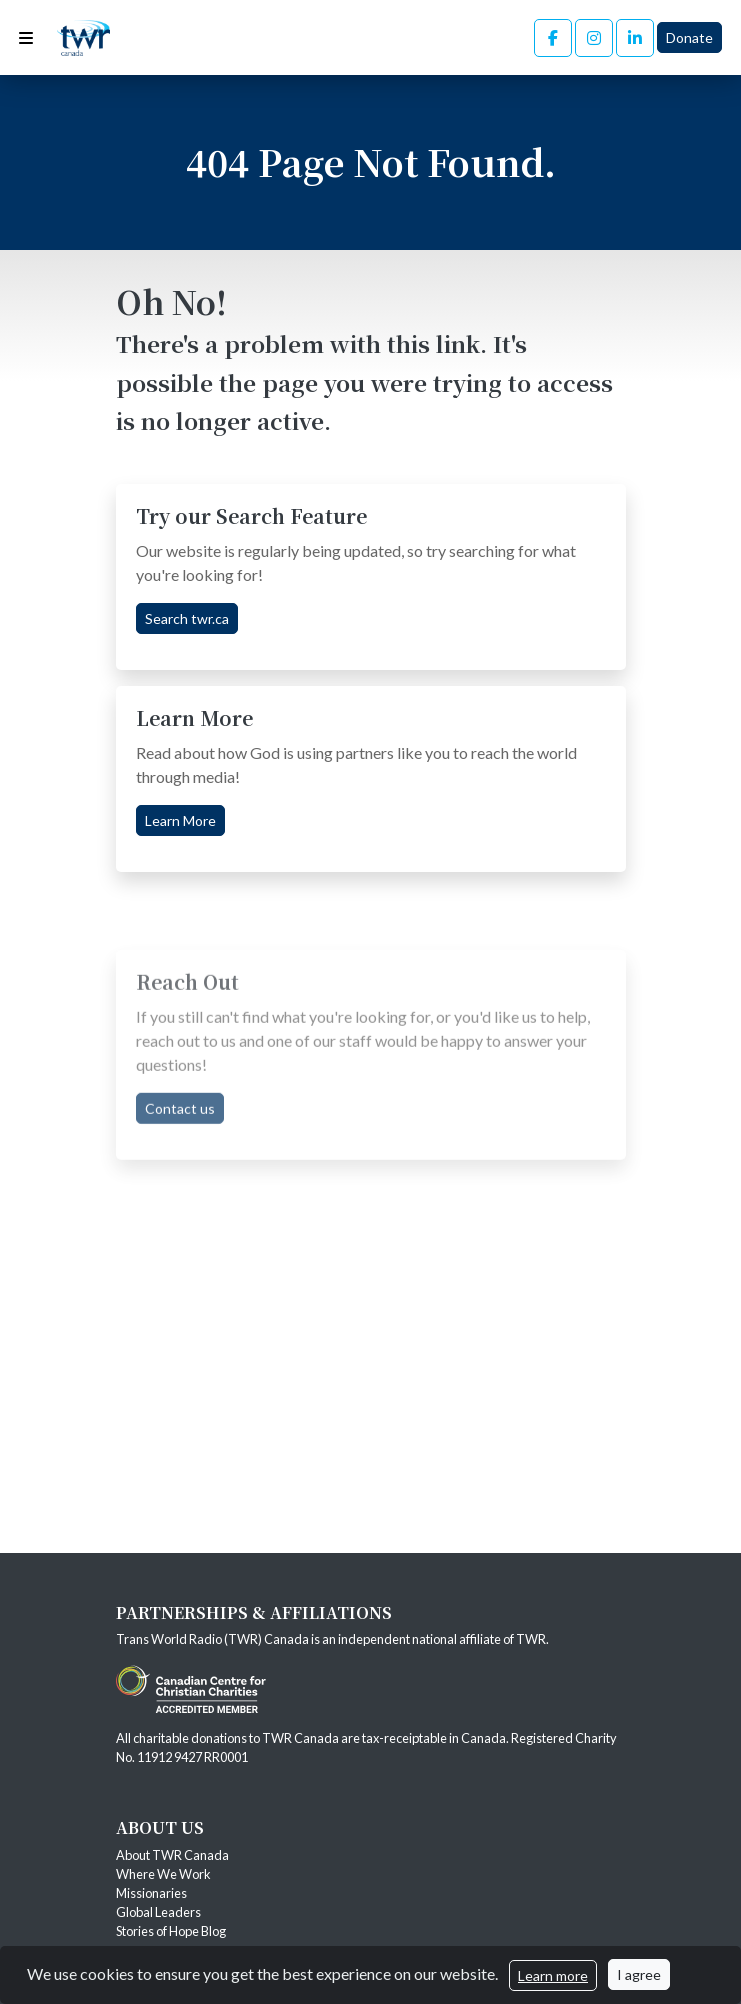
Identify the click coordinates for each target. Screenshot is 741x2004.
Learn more (553, 1975)
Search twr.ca (187, 618)
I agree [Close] (639, 1974)
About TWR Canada (173, 1855)
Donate (689, 37)
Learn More (180, 820)
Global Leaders (158, 1912)
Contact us (180, 1162)
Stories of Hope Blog (172, 1931)
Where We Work (163, 1874)
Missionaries (152, 1893)
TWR (531, 1639)
